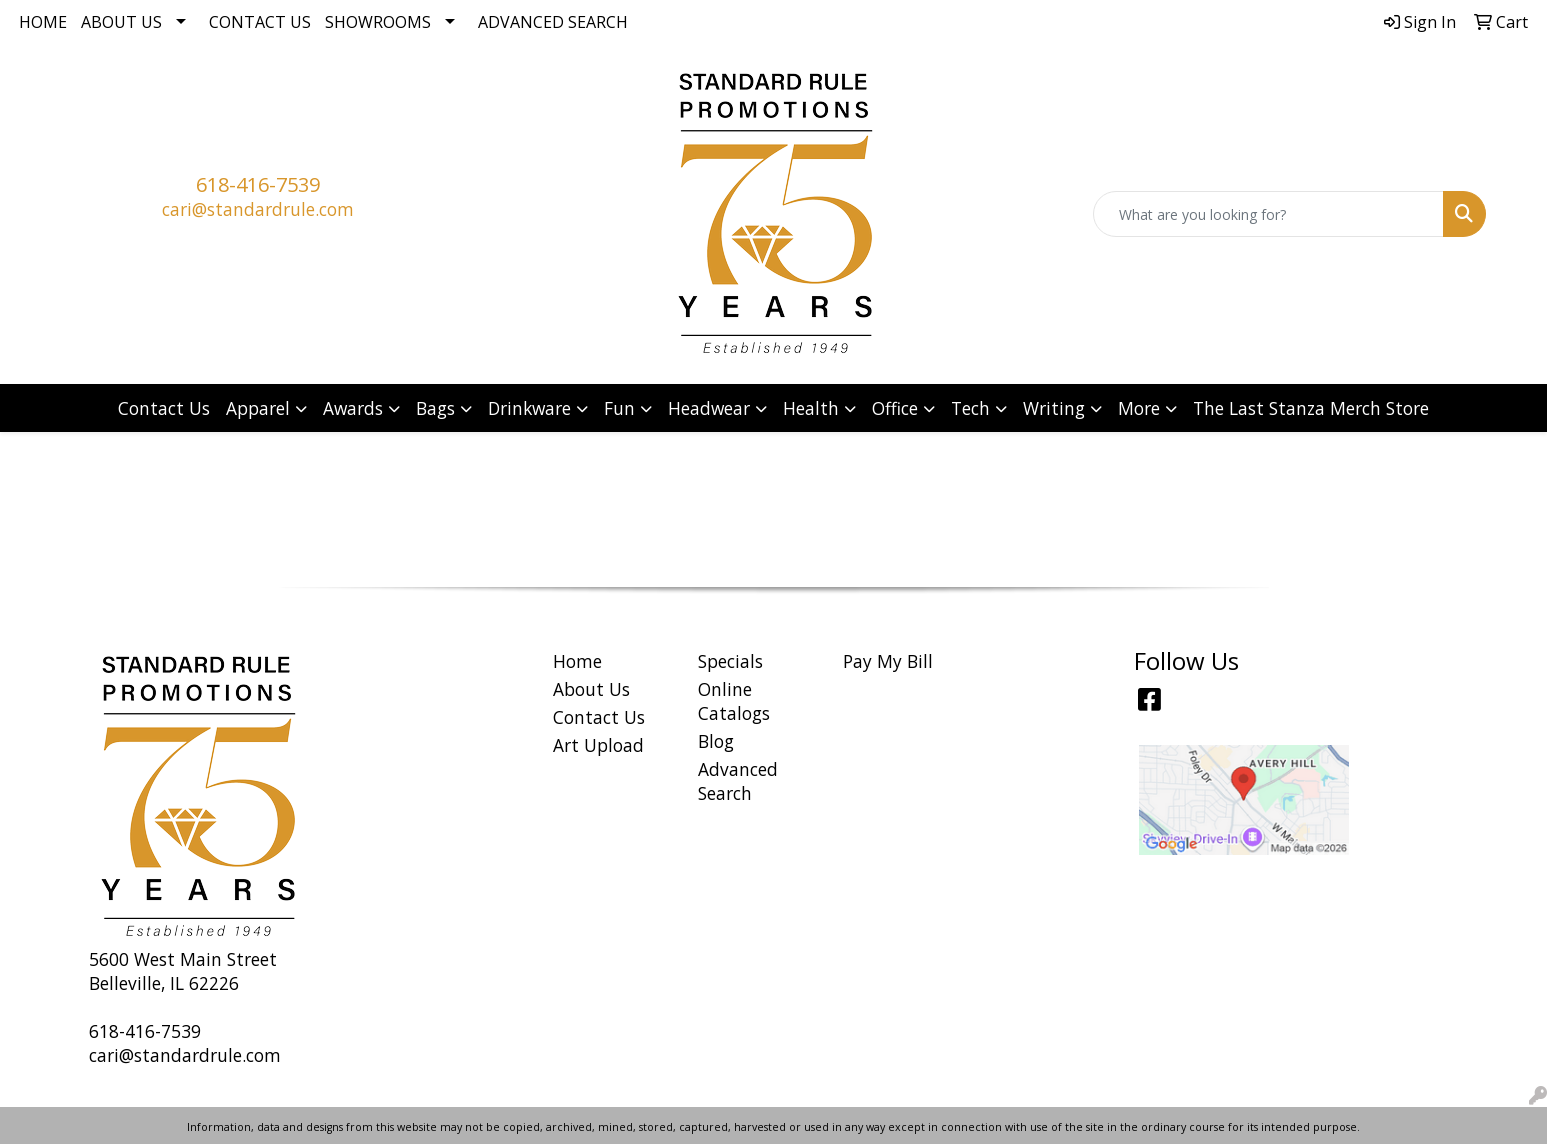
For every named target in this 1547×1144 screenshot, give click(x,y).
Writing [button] (1054, 408)
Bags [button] (435, 408)
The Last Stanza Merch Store (1311, 408)
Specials (730, 661)
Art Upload (598, 745)
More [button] (1139, 408)
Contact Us (260, 22)
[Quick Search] (1268, 214)
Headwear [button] (709, 408)
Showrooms (378, 22)
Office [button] (895, 408)
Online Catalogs (734, 701)
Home (43, 22)
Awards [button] (353, 408)
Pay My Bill (888, 661)
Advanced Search (553, 22)
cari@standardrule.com (258, 209)
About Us (121, 22)
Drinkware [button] (529, 408)
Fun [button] (619, 408)
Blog (716, 741)
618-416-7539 (258, 184)
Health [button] (811, 408)
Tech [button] (970, 408)
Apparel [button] (258, 408)
